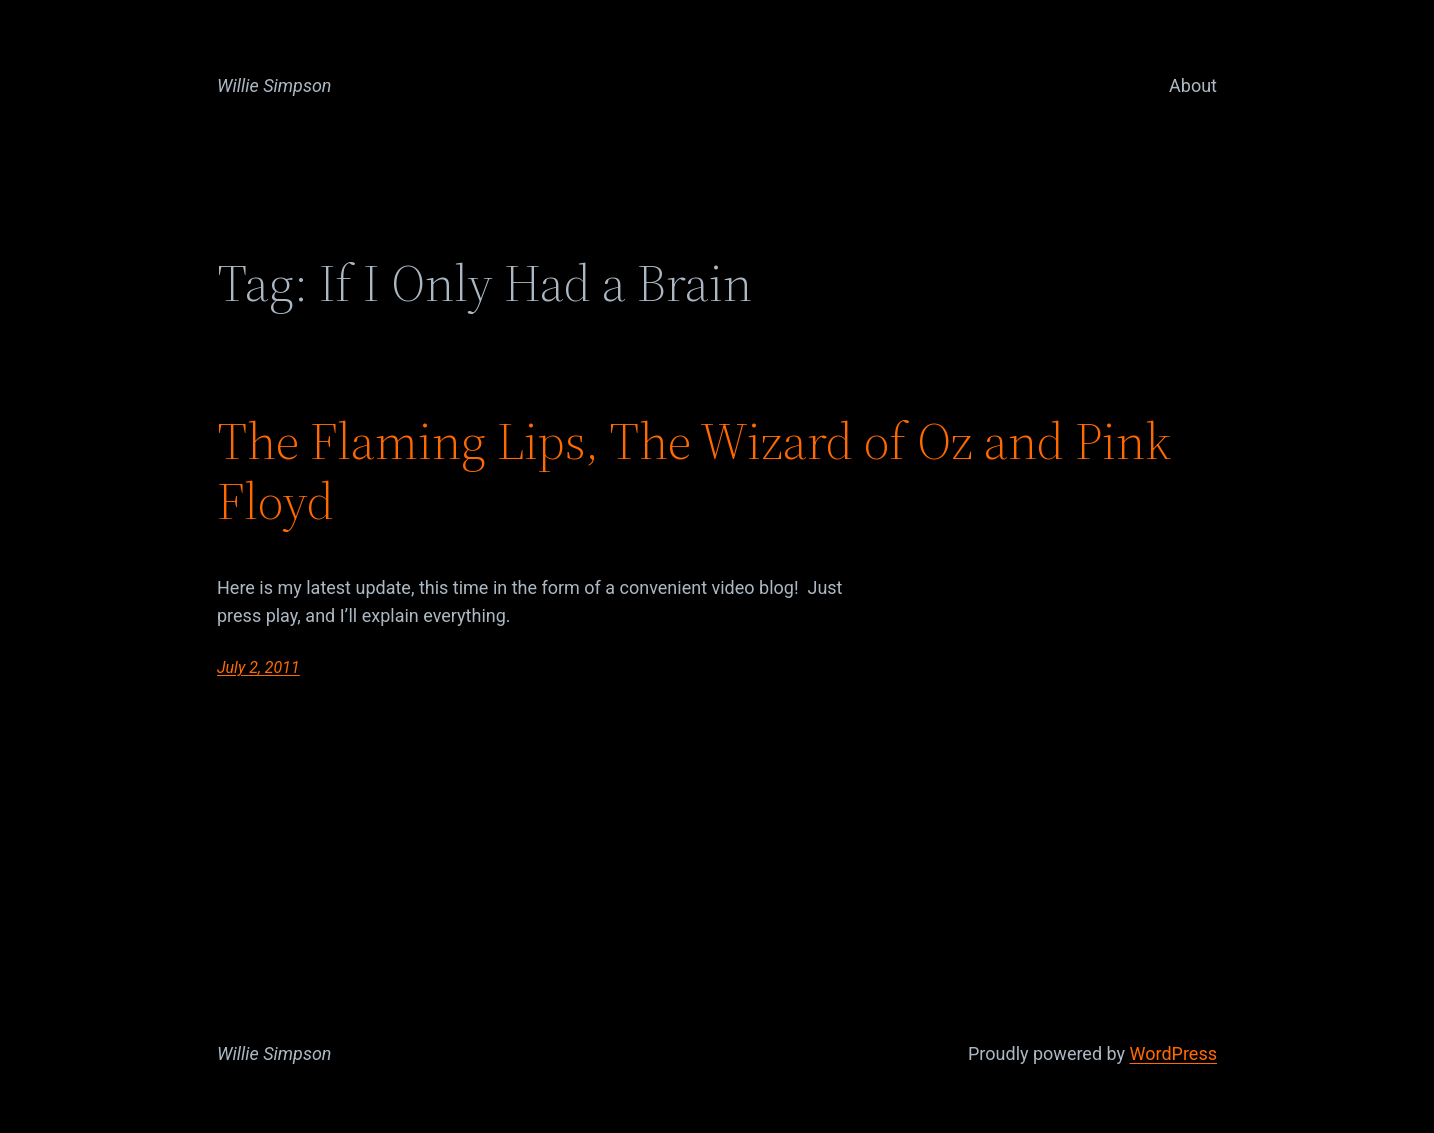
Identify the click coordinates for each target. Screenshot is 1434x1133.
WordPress (1173, 1053)
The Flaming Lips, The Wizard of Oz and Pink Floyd (694, 471)
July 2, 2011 (258, 667)
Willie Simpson (274, 85)
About (1193, 85)
